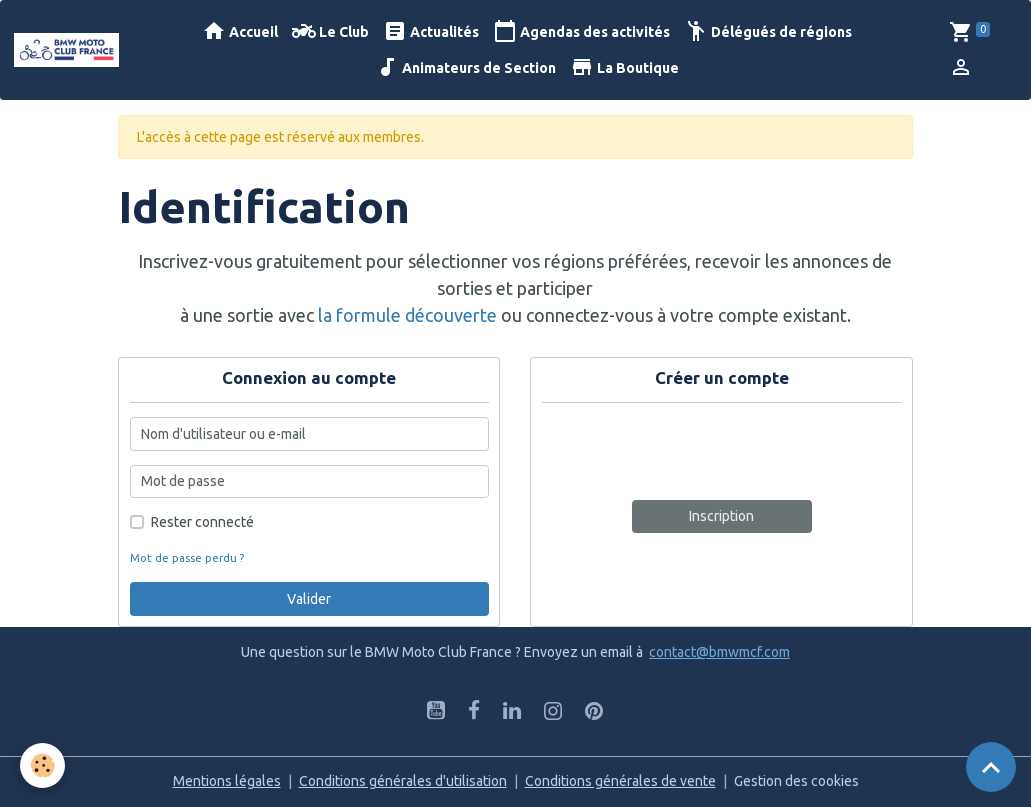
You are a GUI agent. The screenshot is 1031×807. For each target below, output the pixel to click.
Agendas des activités (581, 31)
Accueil (240, 31)
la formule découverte (407, 315)
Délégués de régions (768, 31)
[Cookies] (42, 765)
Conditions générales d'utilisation (403, 781)
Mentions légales (227, 781)
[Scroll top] (991, 767)
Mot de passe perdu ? (187, 558)
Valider (309, 599)
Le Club (330, 31)
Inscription (721, 516)
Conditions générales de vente (620, 781)
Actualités (431, 31)
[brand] (66, 50)
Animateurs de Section (465, 67)
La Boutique (624, 67)
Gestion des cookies (796, 781)
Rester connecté (202, 522)
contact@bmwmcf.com (719, 652)
